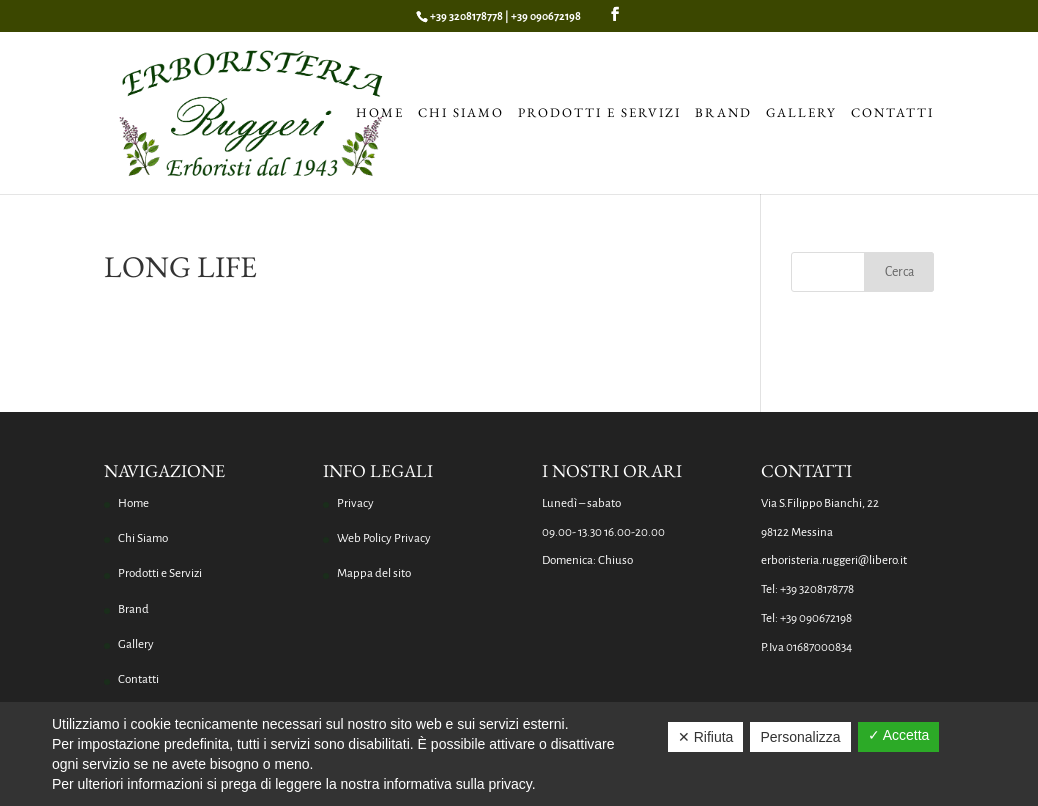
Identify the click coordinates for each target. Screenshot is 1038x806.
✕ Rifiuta (706, 737)
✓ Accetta (899, 735)
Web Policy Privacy (384, 538)
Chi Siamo (461, 114)
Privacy (355, 503)
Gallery (801, 114)
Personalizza (800, 737)
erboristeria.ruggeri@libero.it (834, 560)
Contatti (892, 114)
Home (380, 114)
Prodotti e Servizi (599, 114)
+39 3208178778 (466, 16)
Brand (723, 114)
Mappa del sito (374, 573)
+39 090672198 (546, 16)
